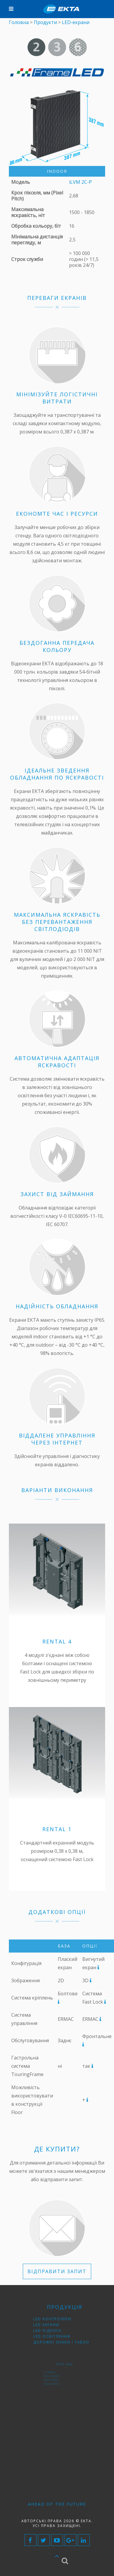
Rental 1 (57, 1829)
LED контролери (61, 2324)
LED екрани (59, 2326)
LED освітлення (60, 2329)
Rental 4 (57, 1641)
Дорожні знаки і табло (63, 2331)
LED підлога (59, 2328)
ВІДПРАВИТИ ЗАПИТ (57, 2271)
